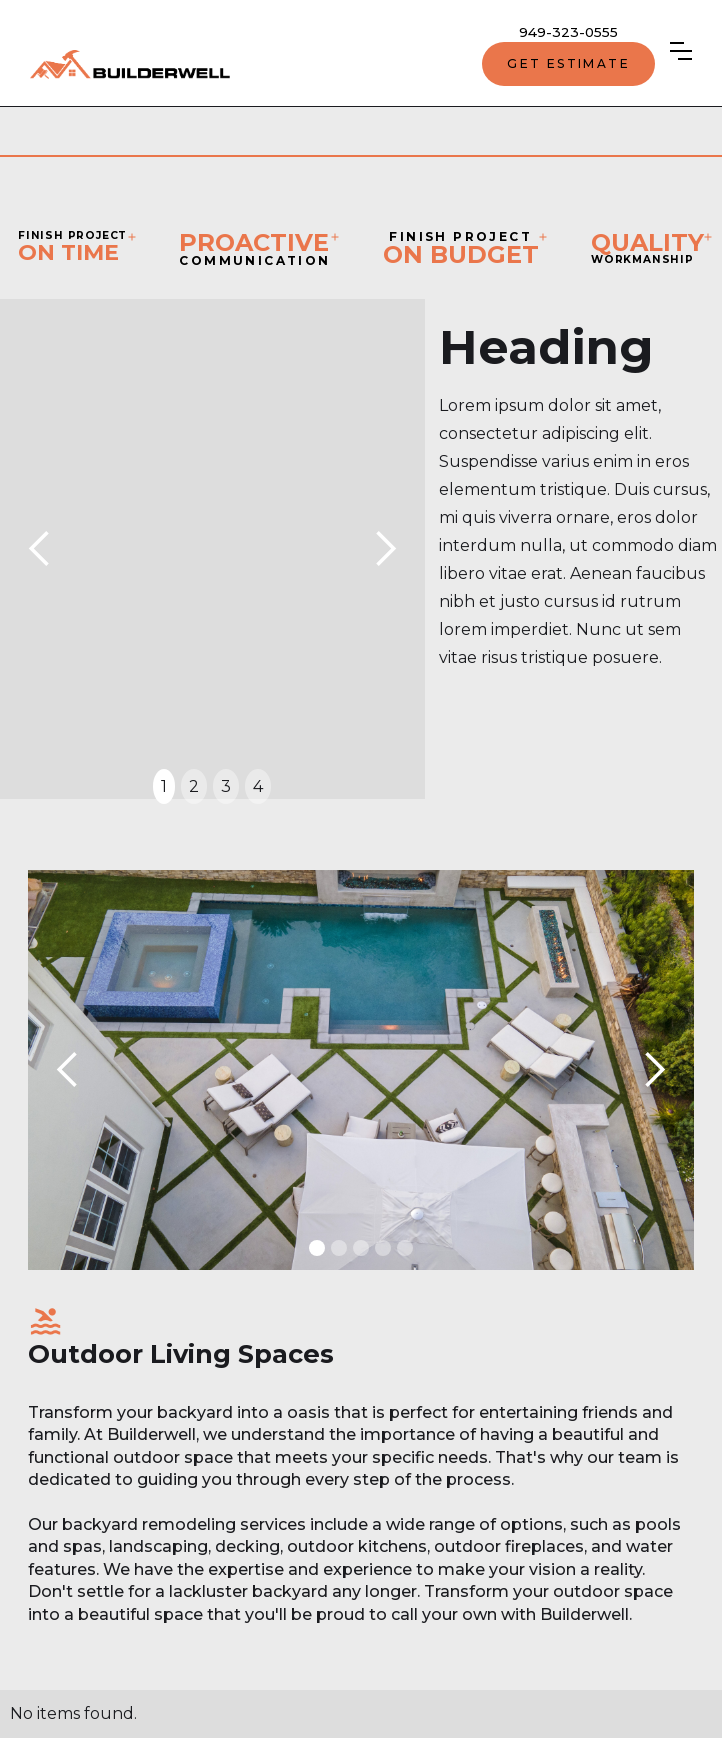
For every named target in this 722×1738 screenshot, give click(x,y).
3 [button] (226, 786)
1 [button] (164, 786)
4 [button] (258, 786)
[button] (681, 51)
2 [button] (194, 786)
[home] (130, 64)
